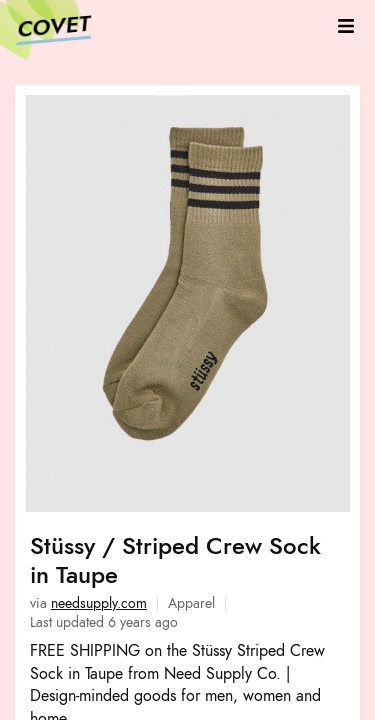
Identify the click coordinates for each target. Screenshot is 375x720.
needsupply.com (99, 603)
